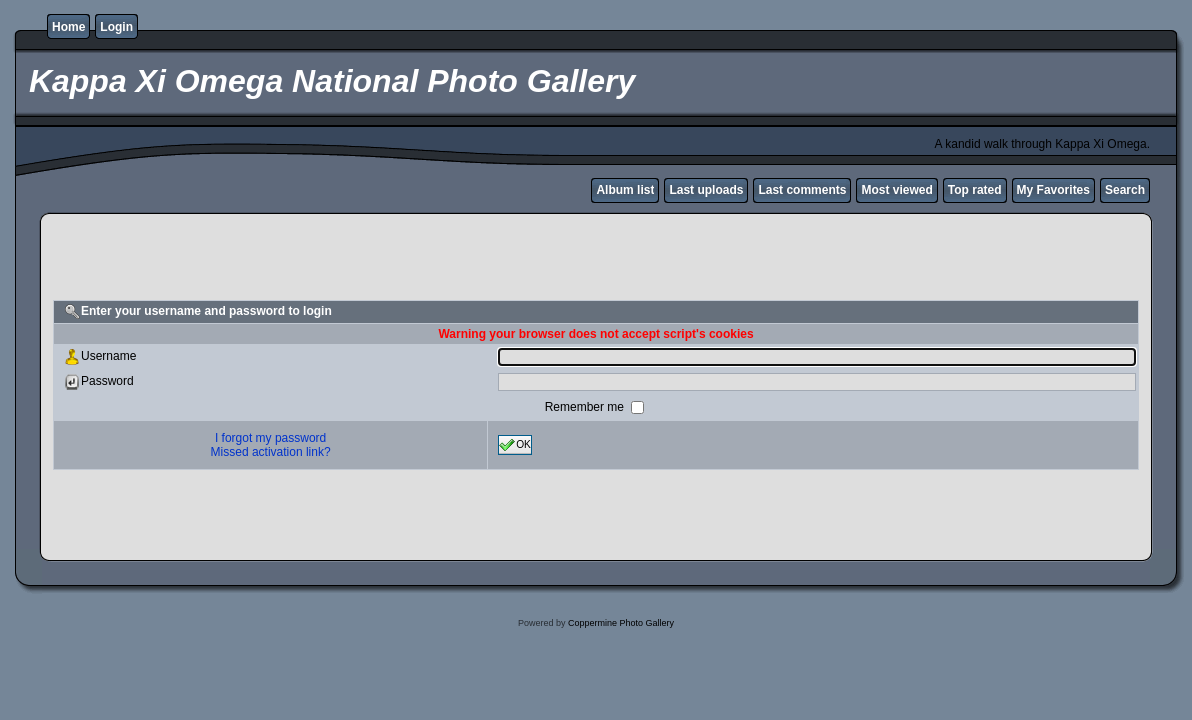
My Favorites (1053, 190)
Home (68, 27)
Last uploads (706, 190)
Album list (625, 190)
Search (1125, 190)
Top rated (975, 190)
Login (116, 27)
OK (515, 445)
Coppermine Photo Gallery (621, 623)
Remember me (586, 407)
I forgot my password (270, 438)
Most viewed (896, 190)
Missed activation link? (271, 452)
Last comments (802, 190)
